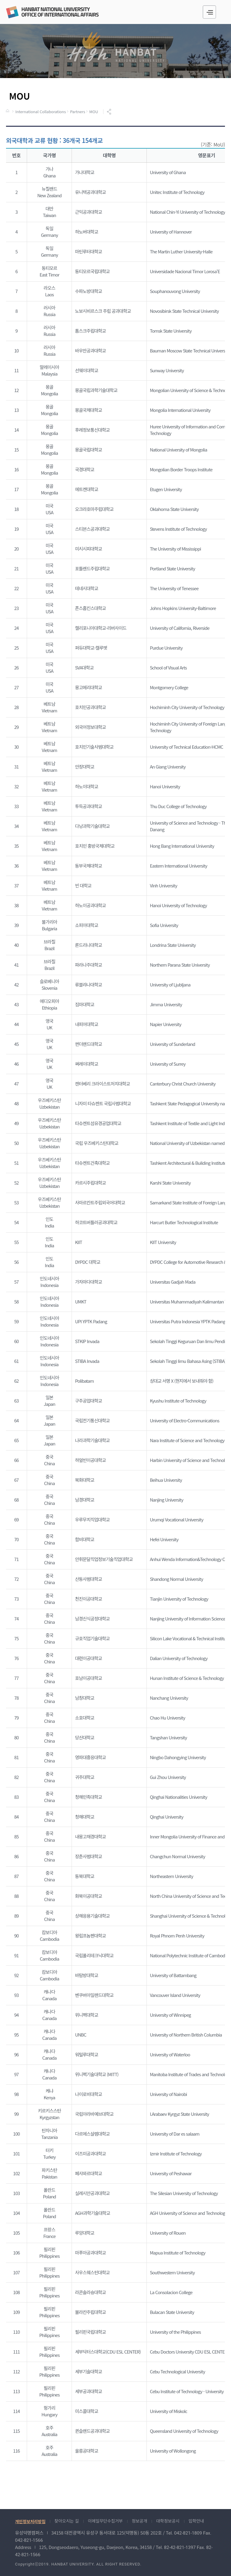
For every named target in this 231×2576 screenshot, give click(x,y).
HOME (8, 111)
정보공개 (139, 2521)
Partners (77, 111)
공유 (109, 111)
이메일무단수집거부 (105, 2521)
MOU (93, 111)
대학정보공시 (167, 2521)
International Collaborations (40, 111)
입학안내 (196, 2521)
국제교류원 (52, 12)
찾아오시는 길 (66, 2521)
